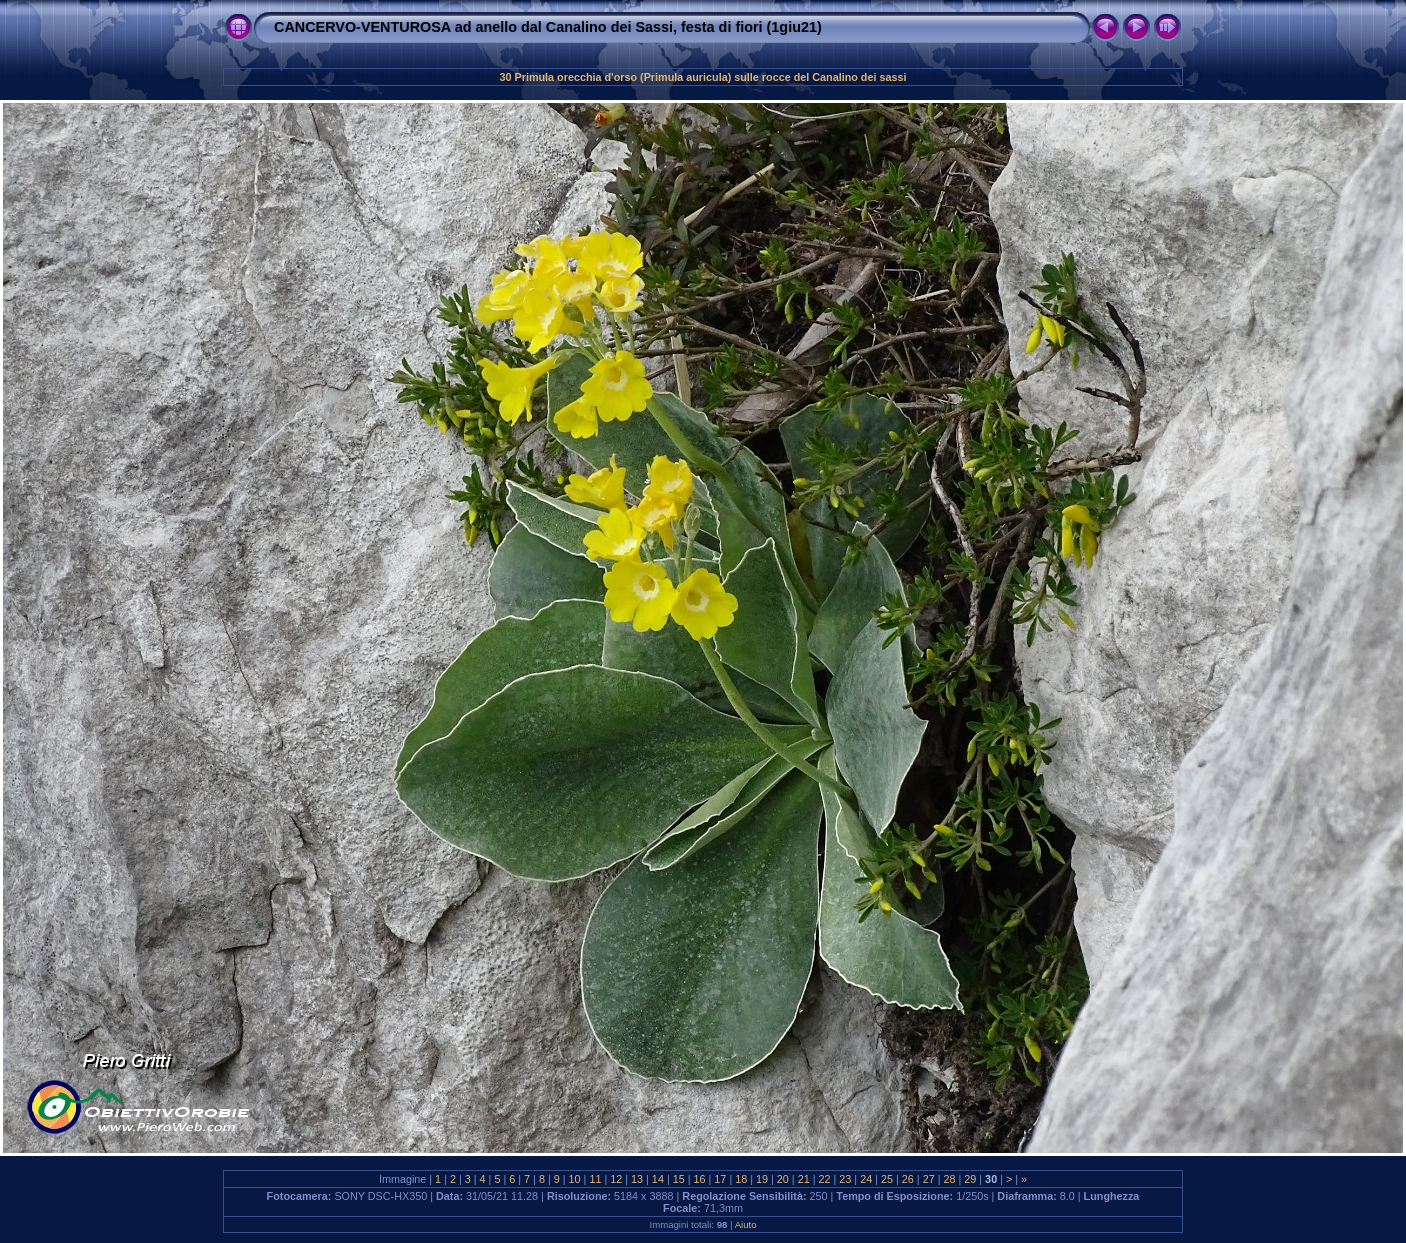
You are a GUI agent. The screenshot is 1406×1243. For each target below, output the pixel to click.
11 (595, 1179)
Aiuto (746, 1224)
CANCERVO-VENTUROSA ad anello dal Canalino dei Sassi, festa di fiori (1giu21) (548, 27)
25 (887, 1179)
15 (679, 1179)
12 (616, 1179)
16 (700, 1179)
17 (720, 1179)
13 (637, 1179)
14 (658, 1179)
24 (866, 1179)
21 (804, 1179)
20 (783, 1179)
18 (741, 1179)
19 (762, 1179)
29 (970, 1179)
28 (949, 1179)
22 (825, 1179)
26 (908, 1179)
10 (575, 1179)
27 (929, 1179)
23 (845, 1179)
